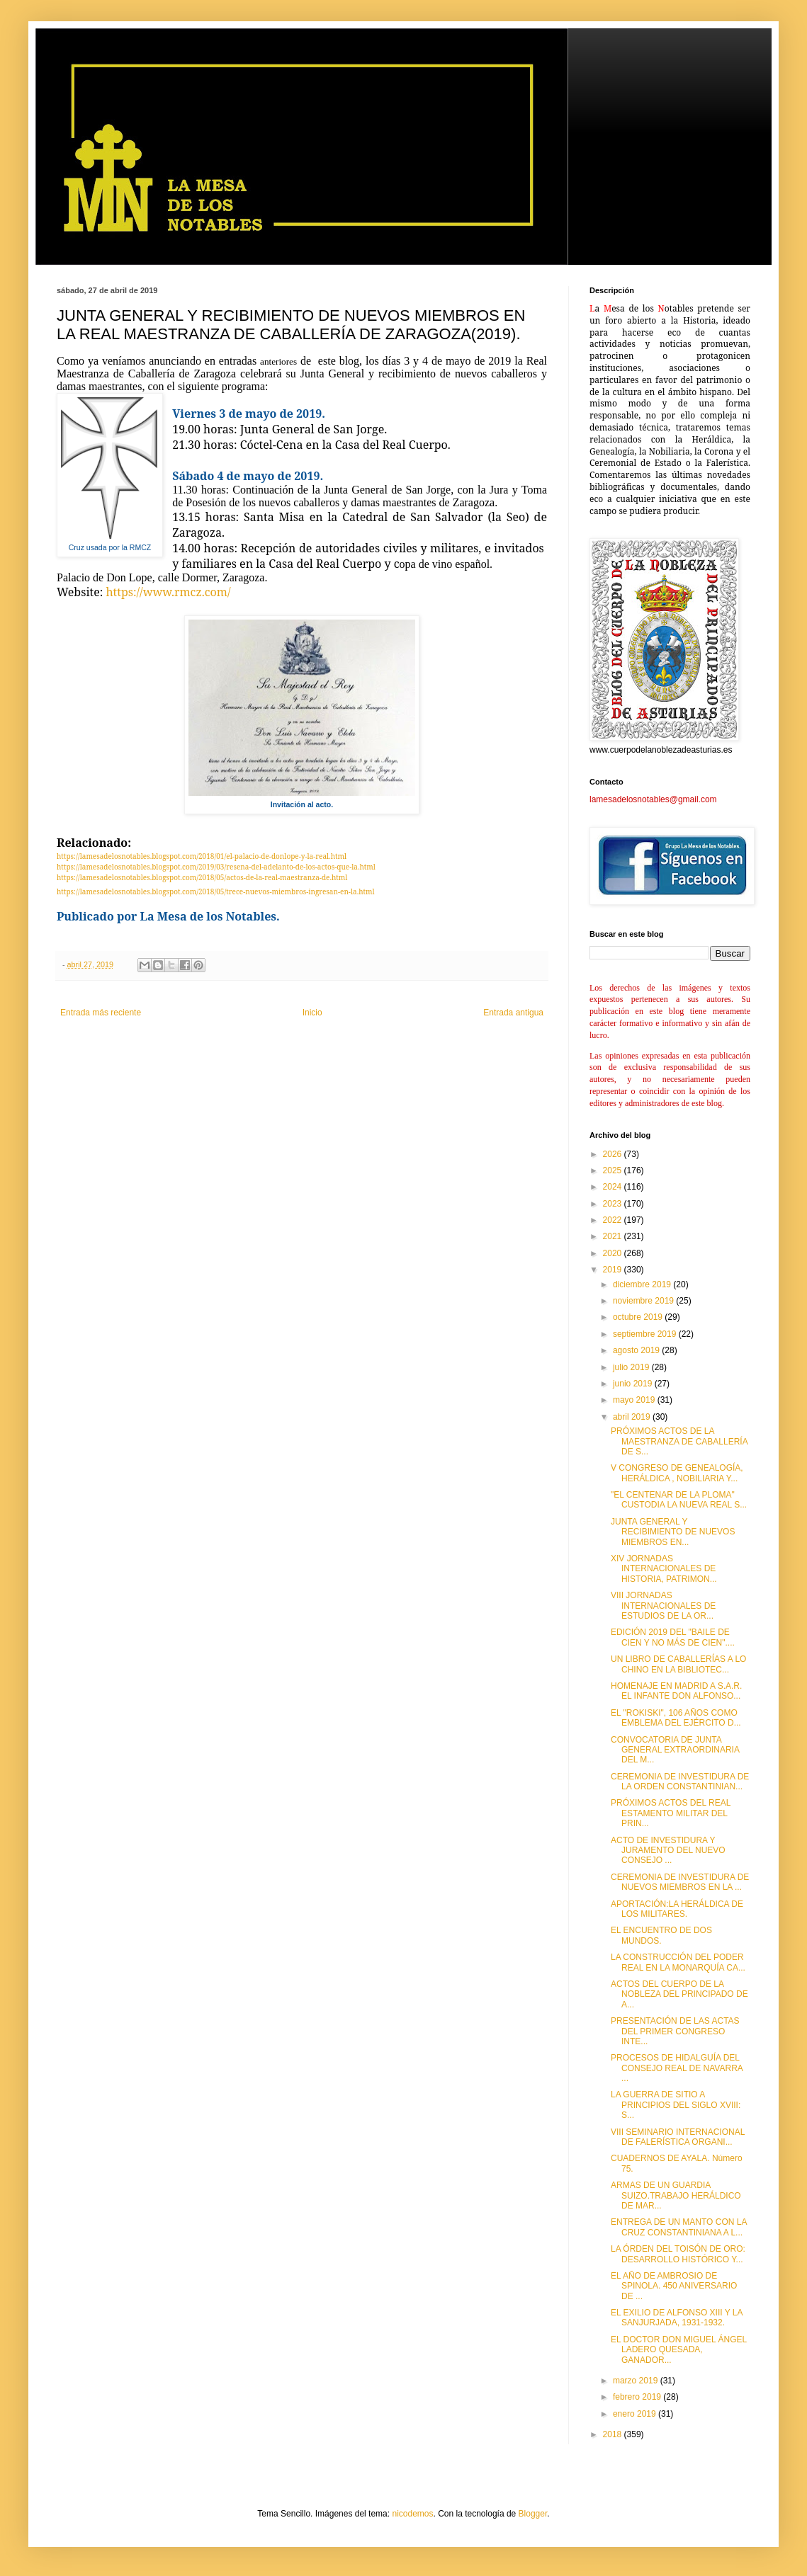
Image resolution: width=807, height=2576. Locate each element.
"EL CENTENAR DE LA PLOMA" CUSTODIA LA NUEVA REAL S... (679, 1500)
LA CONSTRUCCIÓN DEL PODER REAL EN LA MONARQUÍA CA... (678, 1962)
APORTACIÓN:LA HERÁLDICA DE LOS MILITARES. (677, 1909)
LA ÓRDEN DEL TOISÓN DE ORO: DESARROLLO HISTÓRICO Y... (678, 2254)
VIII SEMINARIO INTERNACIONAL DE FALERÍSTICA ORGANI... (678, 2137)
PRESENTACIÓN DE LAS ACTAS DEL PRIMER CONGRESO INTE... (675, 2031)
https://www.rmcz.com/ (168, 592)
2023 (613, 1204)
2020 (613, 1253)
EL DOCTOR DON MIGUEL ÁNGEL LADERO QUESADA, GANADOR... (679, 2350)
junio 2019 (634, 1384)
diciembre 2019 (643, 1284)
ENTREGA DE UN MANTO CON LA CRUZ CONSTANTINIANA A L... (679, 2227)
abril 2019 (633, 1417)
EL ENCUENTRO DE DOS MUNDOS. (661, 1935)
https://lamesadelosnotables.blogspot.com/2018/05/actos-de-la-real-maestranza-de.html (202, 877)
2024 (613, 1187)
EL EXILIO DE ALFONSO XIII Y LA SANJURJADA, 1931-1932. (677, 2317)
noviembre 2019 (644, 1301)
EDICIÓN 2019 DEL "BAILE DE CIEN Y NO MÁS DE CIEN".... (673, 1637)
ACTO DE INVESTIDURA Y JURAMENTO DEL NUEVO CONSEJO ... (668, 1850)
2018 (613, 2434)
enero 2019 (635, 2414)
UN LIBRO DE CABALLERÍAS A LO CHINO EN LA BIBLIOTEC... (678, 1664)
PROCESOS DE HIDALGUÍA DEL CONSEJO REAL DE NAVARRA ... (677, 2068)
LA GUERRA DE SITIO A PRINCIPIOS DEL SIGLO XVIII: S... (675, 2105)
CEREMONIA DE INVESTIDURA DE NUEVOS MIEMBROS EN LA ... (680, 1882)
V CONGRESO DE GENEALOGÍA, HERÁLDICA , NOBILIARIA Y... (677, 1473)
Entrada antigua (513, 1013)
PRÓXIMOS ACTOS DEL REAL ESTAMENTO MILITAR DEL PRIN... (670, 1813)
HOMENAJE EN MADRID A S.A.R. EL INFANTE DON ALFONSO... (676, 1691)
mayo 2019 (635, 1400)
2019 (613, 1270)
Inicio (312, 1013)
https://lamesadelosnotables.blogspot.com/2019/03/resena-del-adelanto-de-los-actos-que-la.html (216, 867)
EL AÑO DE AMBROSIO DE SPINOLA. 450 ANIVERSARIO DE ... (674, 2286)
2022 (613, 1220)
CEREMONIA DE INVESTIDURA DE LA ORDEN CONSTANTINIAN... (680, 1781)
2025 (613, 1170)
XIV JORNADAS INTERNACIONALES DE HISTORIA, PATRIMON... (664, 1569)
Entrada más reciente (100, 1013)
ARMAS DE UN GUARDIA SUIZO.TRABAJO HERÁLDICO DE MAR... (676, 2195)
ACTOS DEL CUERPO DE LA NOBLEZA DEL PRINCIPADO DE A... (679, 1994)
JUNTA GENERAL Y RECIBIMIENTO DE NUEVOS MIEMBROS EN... (673, 1532)
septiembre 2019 (646, 1334)
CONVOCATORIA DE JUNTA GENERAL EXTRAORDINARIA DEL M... (675, 1750)
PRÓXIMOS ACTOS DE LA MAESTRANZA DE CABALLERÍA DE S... (679, 1441)
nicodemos (412, 2514)
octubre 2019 (639, 1317)
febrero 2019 (638, 2397)
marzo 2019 (636, 2381)
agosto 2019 (637, 1350)
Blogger (533, 2514)
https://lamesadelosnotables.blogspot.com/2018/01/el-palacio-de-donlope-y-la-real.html (201, 856)
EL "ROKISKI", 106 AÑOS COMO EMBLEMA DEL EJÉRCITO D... (676, 1718)
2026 (613, 1154)
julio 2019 (632, 1367)
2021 (613, 1236)
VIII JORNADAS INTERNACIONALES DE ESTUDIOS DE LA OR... (663, 1605)
